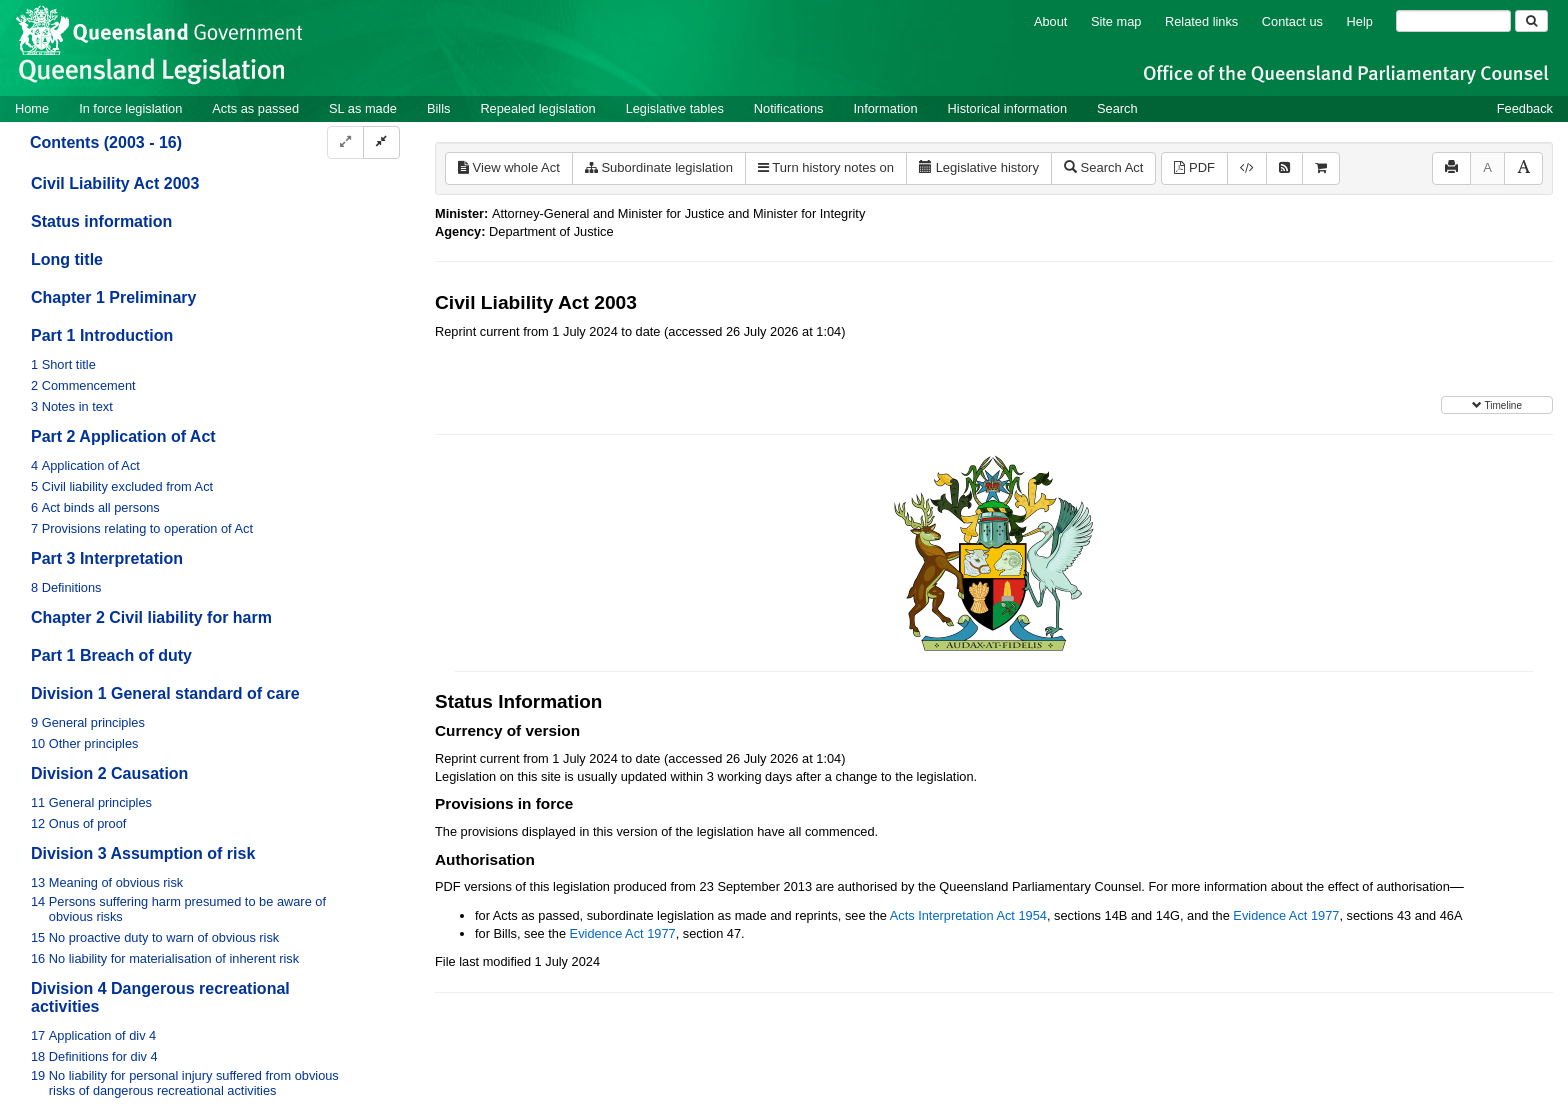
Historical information (1007, 108)
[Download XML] (1247, 168)
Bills (438, 108)
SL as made (363, 108)
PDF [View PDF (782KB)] (1194, 167)
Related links (1201, 21)
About (1050, 21)
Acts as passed (255, 108)
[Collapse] (381, 142)
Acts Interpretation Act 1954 (968, 915)
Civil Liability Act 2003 (115, 183)
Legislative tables (675, 108)
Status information (101, 221)
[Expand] (345, 142)
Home (32, 108)
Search (1117, 108)
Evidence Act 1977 (1286, 915)
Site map (1116, 21)
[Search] (1453, 21)
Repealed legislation (537, 108)
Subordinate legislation (659, 167)
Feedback (1525, 108)
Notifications (789, 108)
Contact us (1292, 21)
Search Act (1103, 167)
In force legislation (130, 108)
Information (886, 108)
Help (1360, 21)
